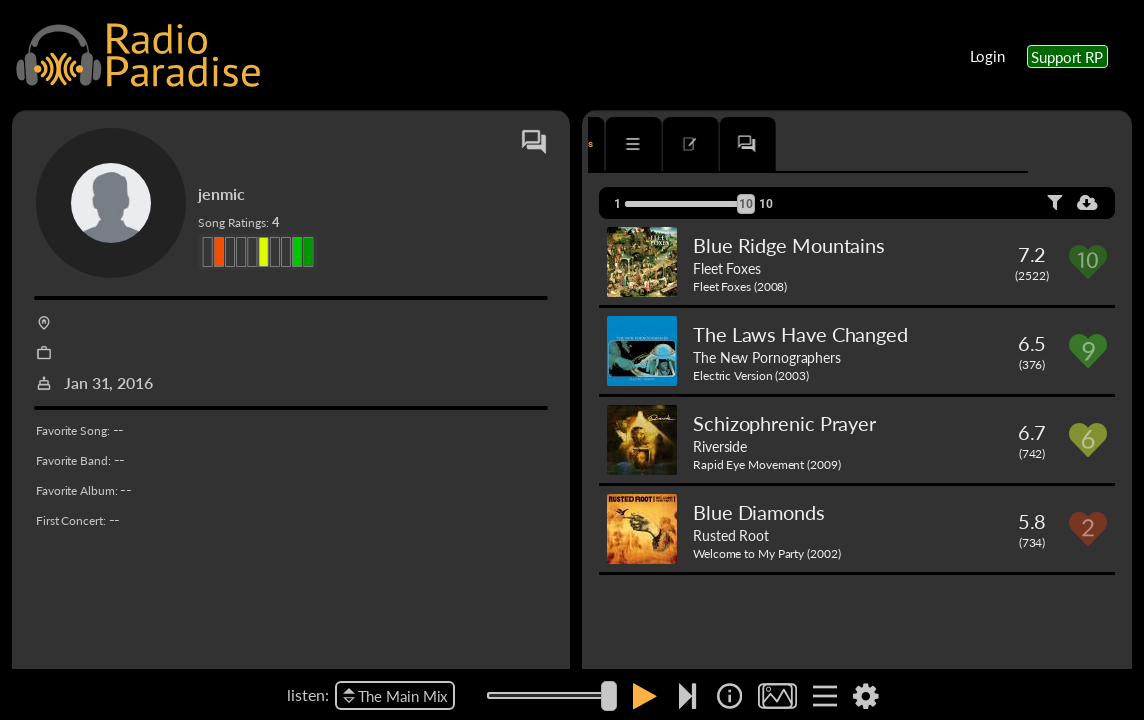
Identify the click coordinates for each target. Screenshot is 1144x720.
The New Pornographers (767, 357)
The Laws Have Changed (800, 334)
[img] (729, 696)
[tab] (645, 144)
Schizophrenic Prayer (784, 423)
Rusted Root (731, 535)
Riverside (720, 446)
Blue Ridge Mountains (789, 245)
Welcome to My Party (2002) (766, 553)
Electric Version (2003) (751, 375)
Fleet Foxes (727, 268)
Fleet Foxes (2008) (740, 286)
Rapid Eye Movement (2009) (767, 464)
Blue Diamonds (759, 512)
